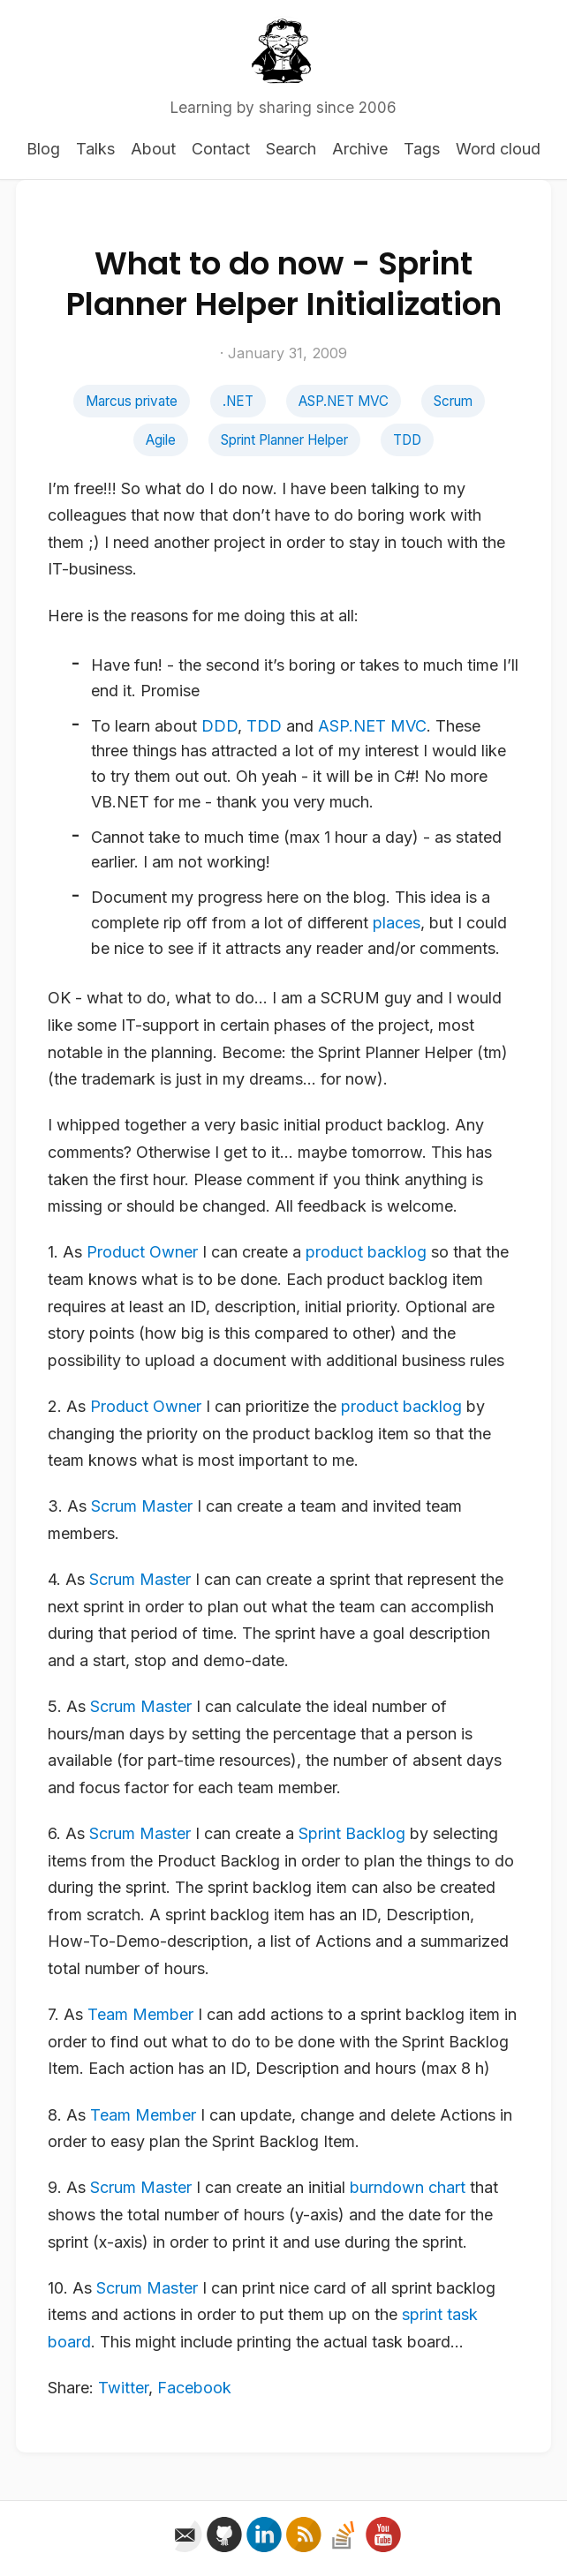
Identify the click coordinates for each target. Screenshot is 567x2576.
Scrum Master (142, 1506)
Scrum (453, 401)
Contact (221, 148)
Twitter (123, 2387)
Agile (161, 440)
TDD (407, 440)
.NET (238, 401)
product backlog (366, 1252)
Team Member (140, 2014)
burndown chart (407, 2187)
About (153, 148)
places (396, 922)
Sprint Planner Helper (284, 440)
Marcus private (132, 401)
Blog (43, 148)
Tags (422, 148)
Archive (360, 148)
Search (291, 148)
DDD (219, 726)
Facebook (194, 2387)
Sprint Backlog (352, 1833)
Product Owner (142, 1252)
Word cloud (498, 148)
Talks (95, 148)
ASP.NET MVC (344, 401)
